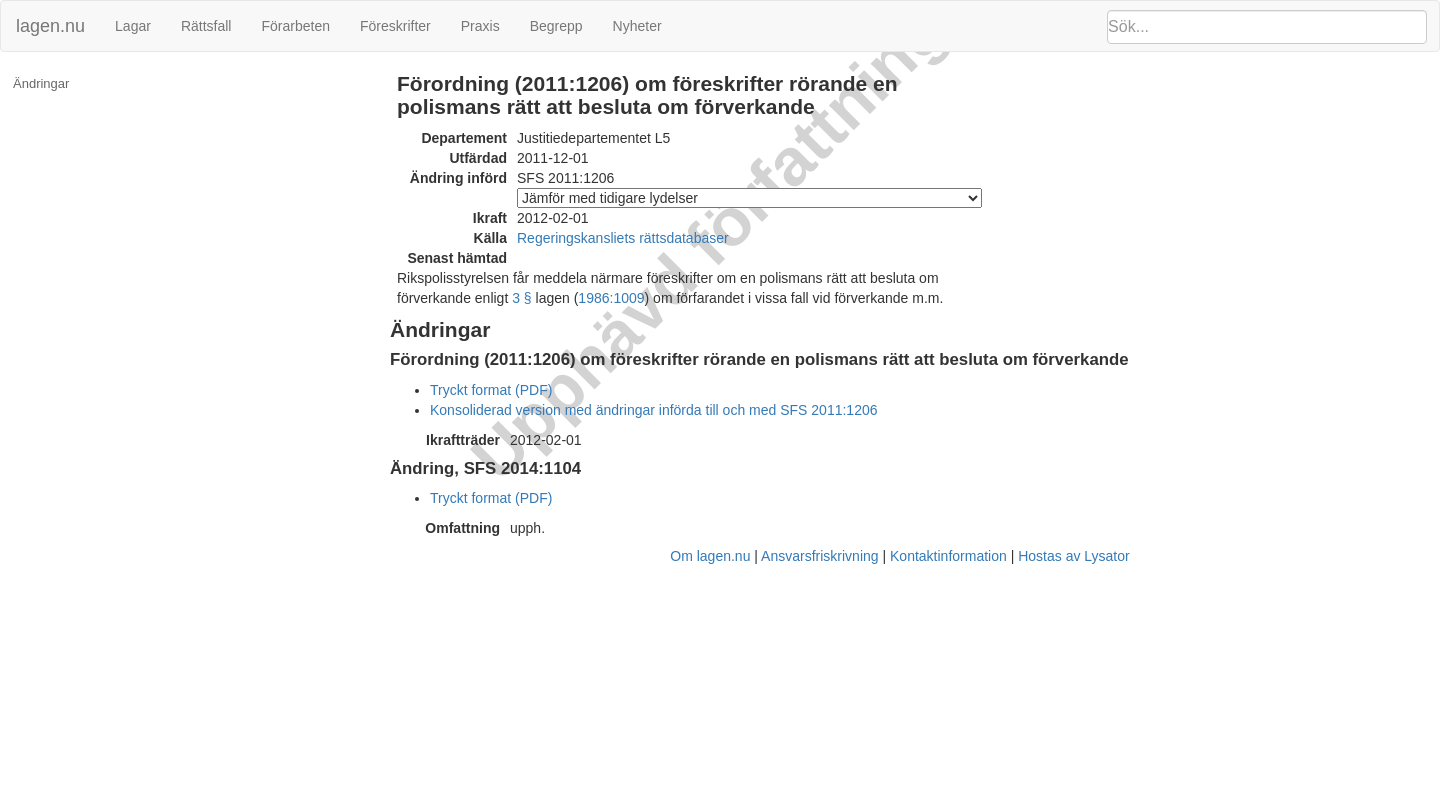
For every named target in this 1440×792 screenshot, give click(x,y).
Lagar (133, 26)
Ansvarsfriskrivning (819, 556)
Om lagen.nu (710, 556)
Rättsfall (206, 26)
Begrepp (556, 26)
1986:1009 (611, 298)
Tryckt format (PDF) (491, 390)
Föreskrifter (395, 26)
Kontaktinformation (948, 556)
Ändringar (41, 83)
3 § (521, 298)
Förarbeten (295, 26)
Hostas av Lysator (1074, 556)
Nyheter (637, 26)
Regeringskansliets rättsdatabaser (623, 238)
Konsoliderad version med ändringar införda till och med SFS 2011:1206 (654, 410)
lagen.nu (50, 26)
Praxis (480, 26)
